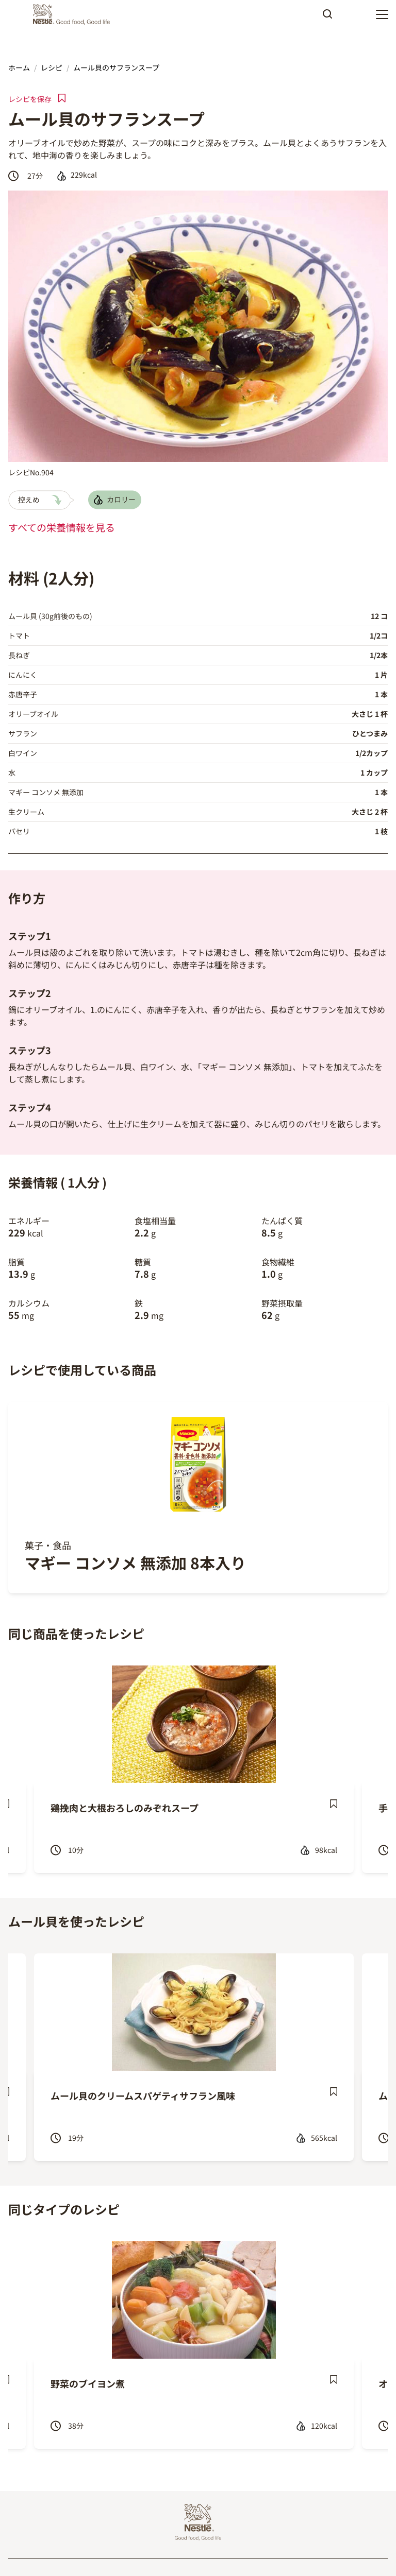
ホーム (19, 67)
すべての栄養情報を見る (61, 527)
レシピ (51, 67)
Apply (327, 17)
